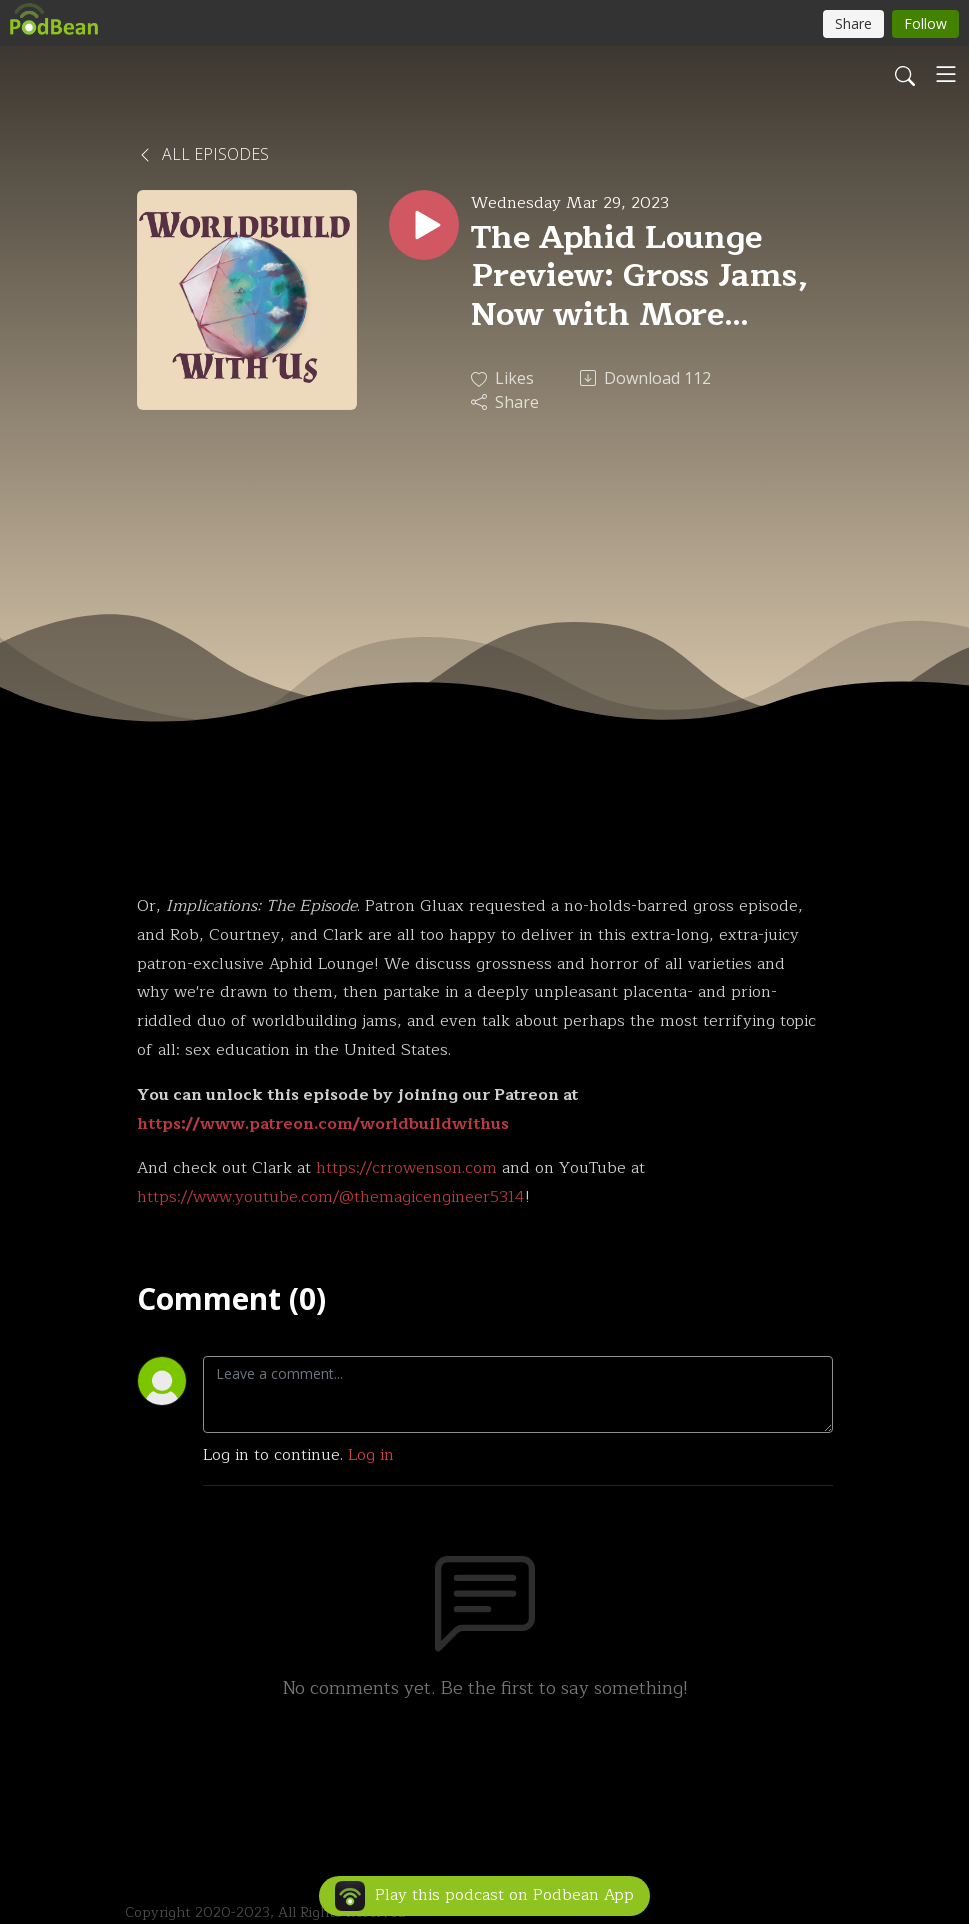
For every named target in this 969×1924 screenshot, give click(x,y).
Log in (371, 1455)
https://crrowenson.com (406, 1168)
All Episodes (203, 154)
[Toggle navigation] (946, 74)
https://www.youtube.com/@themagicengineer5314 (331, 1197)
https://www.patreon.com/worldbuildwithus (323, 1124)
